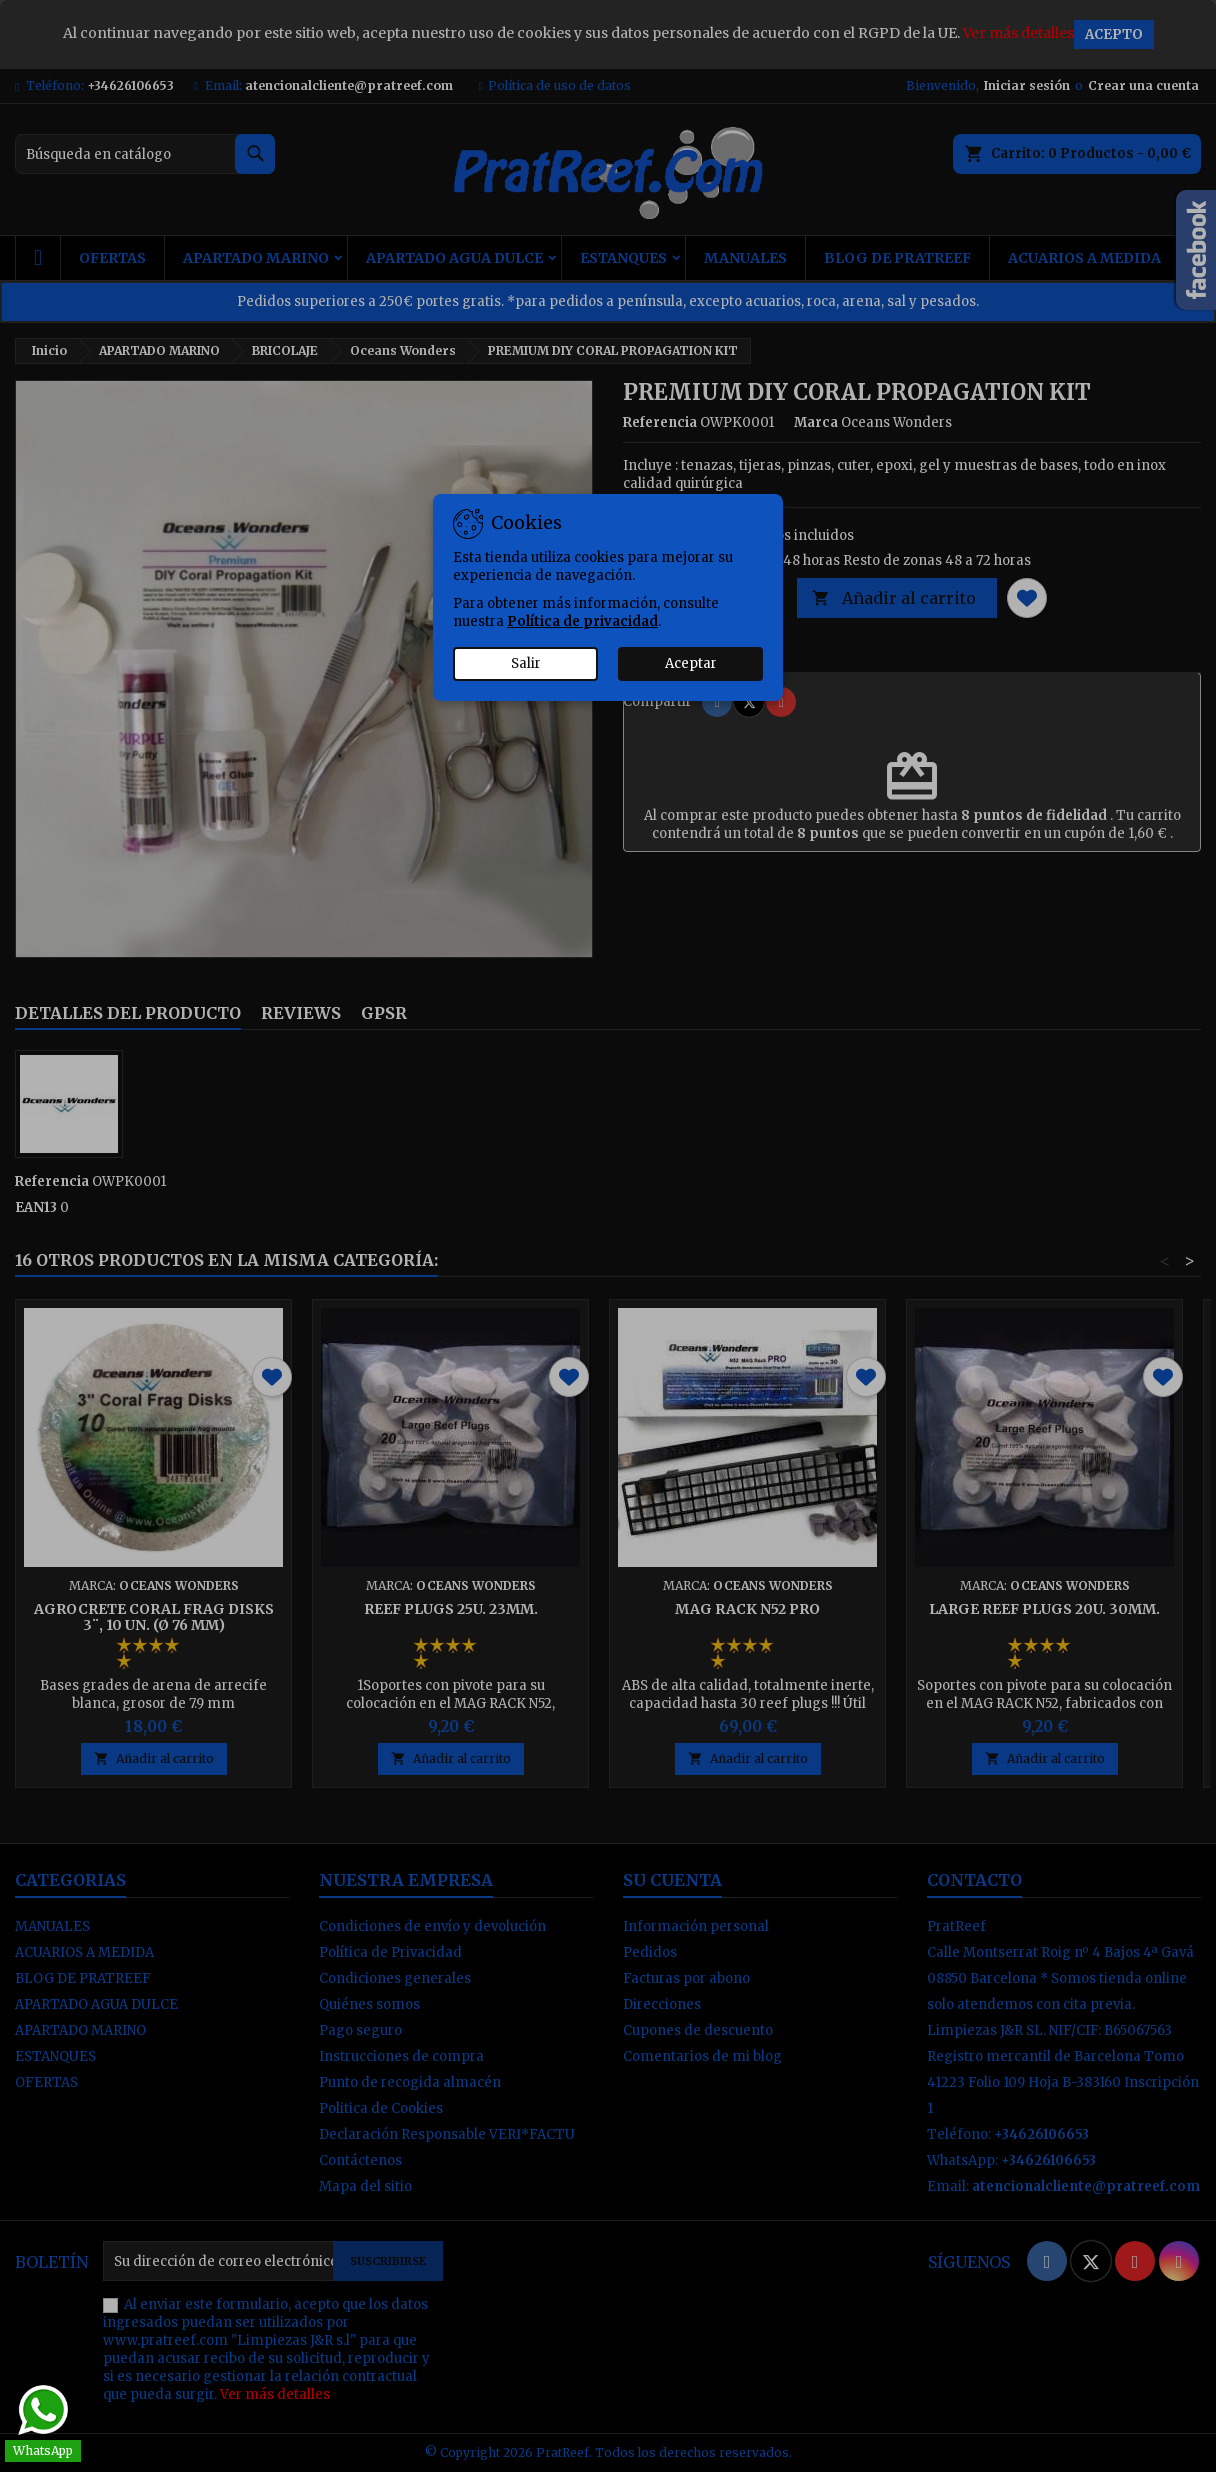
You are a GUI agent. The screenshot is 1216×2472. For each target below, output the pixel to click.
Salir (526, 663)
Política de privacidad (582, 621)
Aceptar (691, 663)
